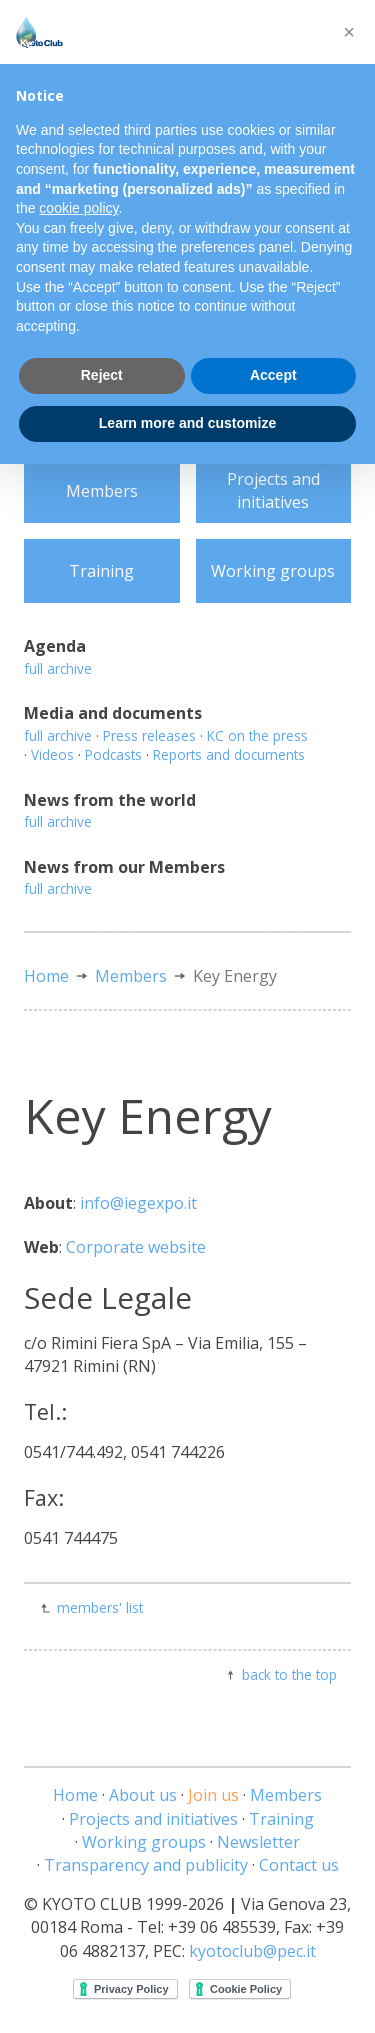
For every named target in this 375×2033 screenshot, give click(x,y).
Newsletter (258, 1842)
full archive (58, 668)
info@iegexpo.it (138, 1203)
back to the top (289, 1674)
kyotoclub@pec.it (252, 1951)
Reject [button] (102, 375)
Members (102, 491)
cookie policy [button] (78, 208)
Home (46, 976)
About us (143, 1795)
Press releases (149, 735)
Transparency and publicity (146, 1865)
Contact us (299, 1865)
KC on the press (257, 735)
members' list (100, 1607)
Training (101, 571)
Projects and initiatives (273, 490)
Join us (213, 1795)
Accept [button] (273, 375)
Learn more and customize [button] (187, 423)
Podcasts (113, 754)
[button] (349, 32)
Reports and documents (229, 754)
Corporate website (136, 1247)
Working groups (273, 571)
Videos (52, 754)
